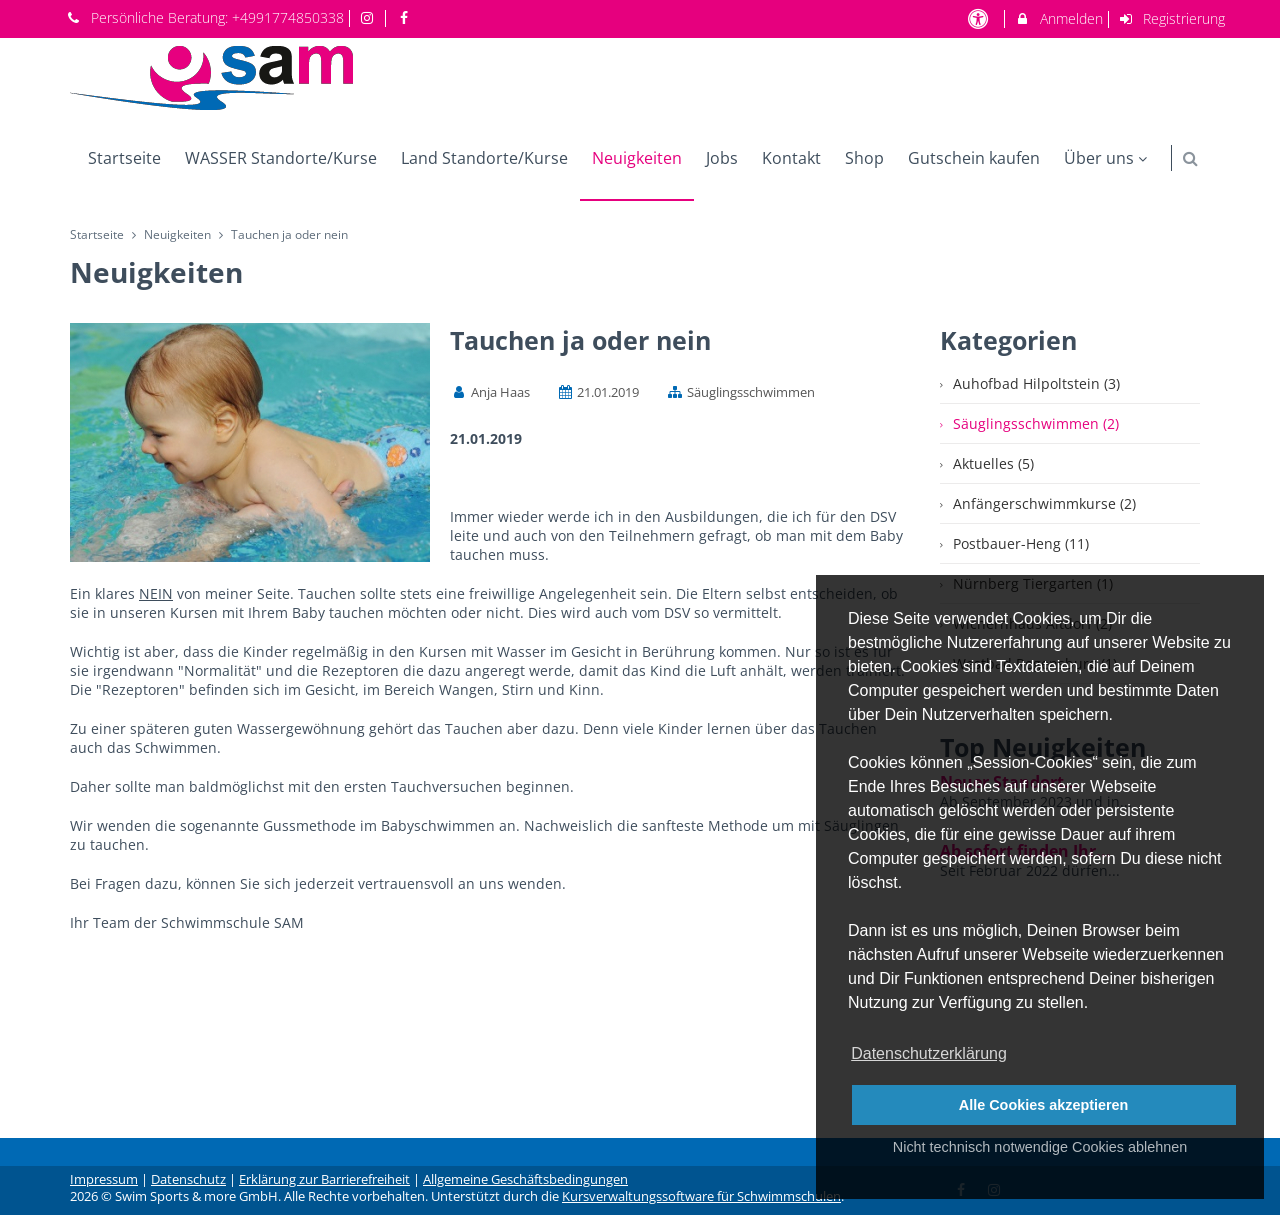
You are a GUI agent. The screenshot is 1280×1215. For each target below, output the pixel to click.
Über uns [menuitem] (1108, 158)
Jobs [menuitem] (722, 158)
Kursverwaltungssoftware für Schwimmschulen (701, 1196)
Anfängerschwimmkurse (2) (1044, 503)
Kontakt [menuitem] (791, 158)
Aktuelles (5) (993, 463)
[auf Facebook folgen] (406, 17)
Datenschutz (188, 1179)
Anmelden (1058, 18)
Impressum (104, 1179)
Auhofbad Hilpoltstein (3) (1036, 383)
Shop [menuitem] (864, 158)
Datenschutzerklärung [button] (929, 1053)
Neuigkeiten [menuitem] (637, 158)
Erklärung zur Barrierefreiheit (324, 1179)
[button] (1190, 158)
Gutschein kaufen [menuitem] (974, 158)
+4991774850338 (288, 17)
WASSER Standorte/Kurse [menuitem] (281, 158)
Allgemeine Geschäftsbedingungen (525, 1179)
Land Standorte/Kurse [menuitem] (484, 158)
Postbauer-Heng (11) (1021, 543)
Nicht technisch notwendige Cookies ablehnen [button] (1040, 1147)
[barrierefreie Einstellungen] (979, 18)
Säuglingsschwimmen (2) (1036, 423)
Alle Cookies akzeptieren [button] (1044, 1105)
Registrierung (1172, 18)
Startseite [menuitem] (124, 158)
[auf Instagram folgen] (370, 17)
